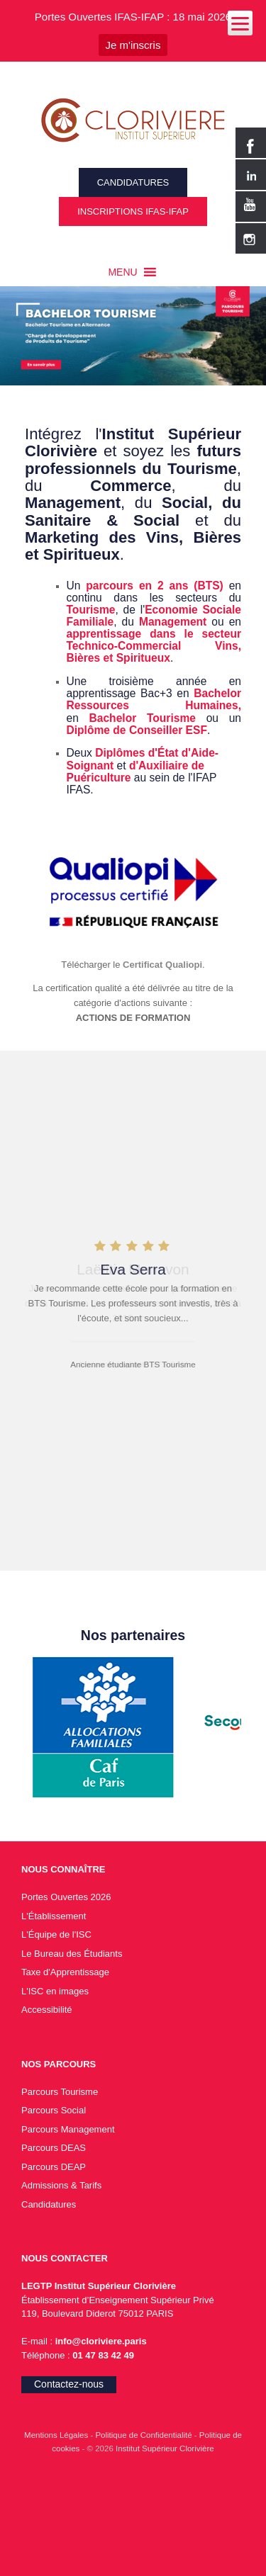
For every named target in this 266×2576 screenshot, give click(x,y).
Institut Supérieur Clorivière (165, 2448)
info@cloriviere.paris (99, 2341)
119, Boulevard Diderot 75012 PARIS (97, 2313)
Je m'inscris (133, 45)
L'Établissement (53, 1916)
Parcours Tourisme (59, 2091)
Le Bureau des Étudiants (71, 1953)
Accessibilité (46, 2009)
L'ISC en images (55, 1991)
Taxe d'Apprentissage (65, 1972)
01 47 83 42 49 (103, 2355)
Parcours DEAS (53, 2147)
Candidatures (48, 2204)
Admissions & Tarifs (61, 2185)
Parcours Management (68, 2129)
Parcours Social (53, 2110)
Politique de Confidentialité (144, 2435)
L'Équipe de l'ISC (56, 1934)
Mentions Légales (57, 2435)
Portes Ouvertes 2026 (66, 1897)
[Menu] (240, 23)
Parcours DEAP (53, 2167)
